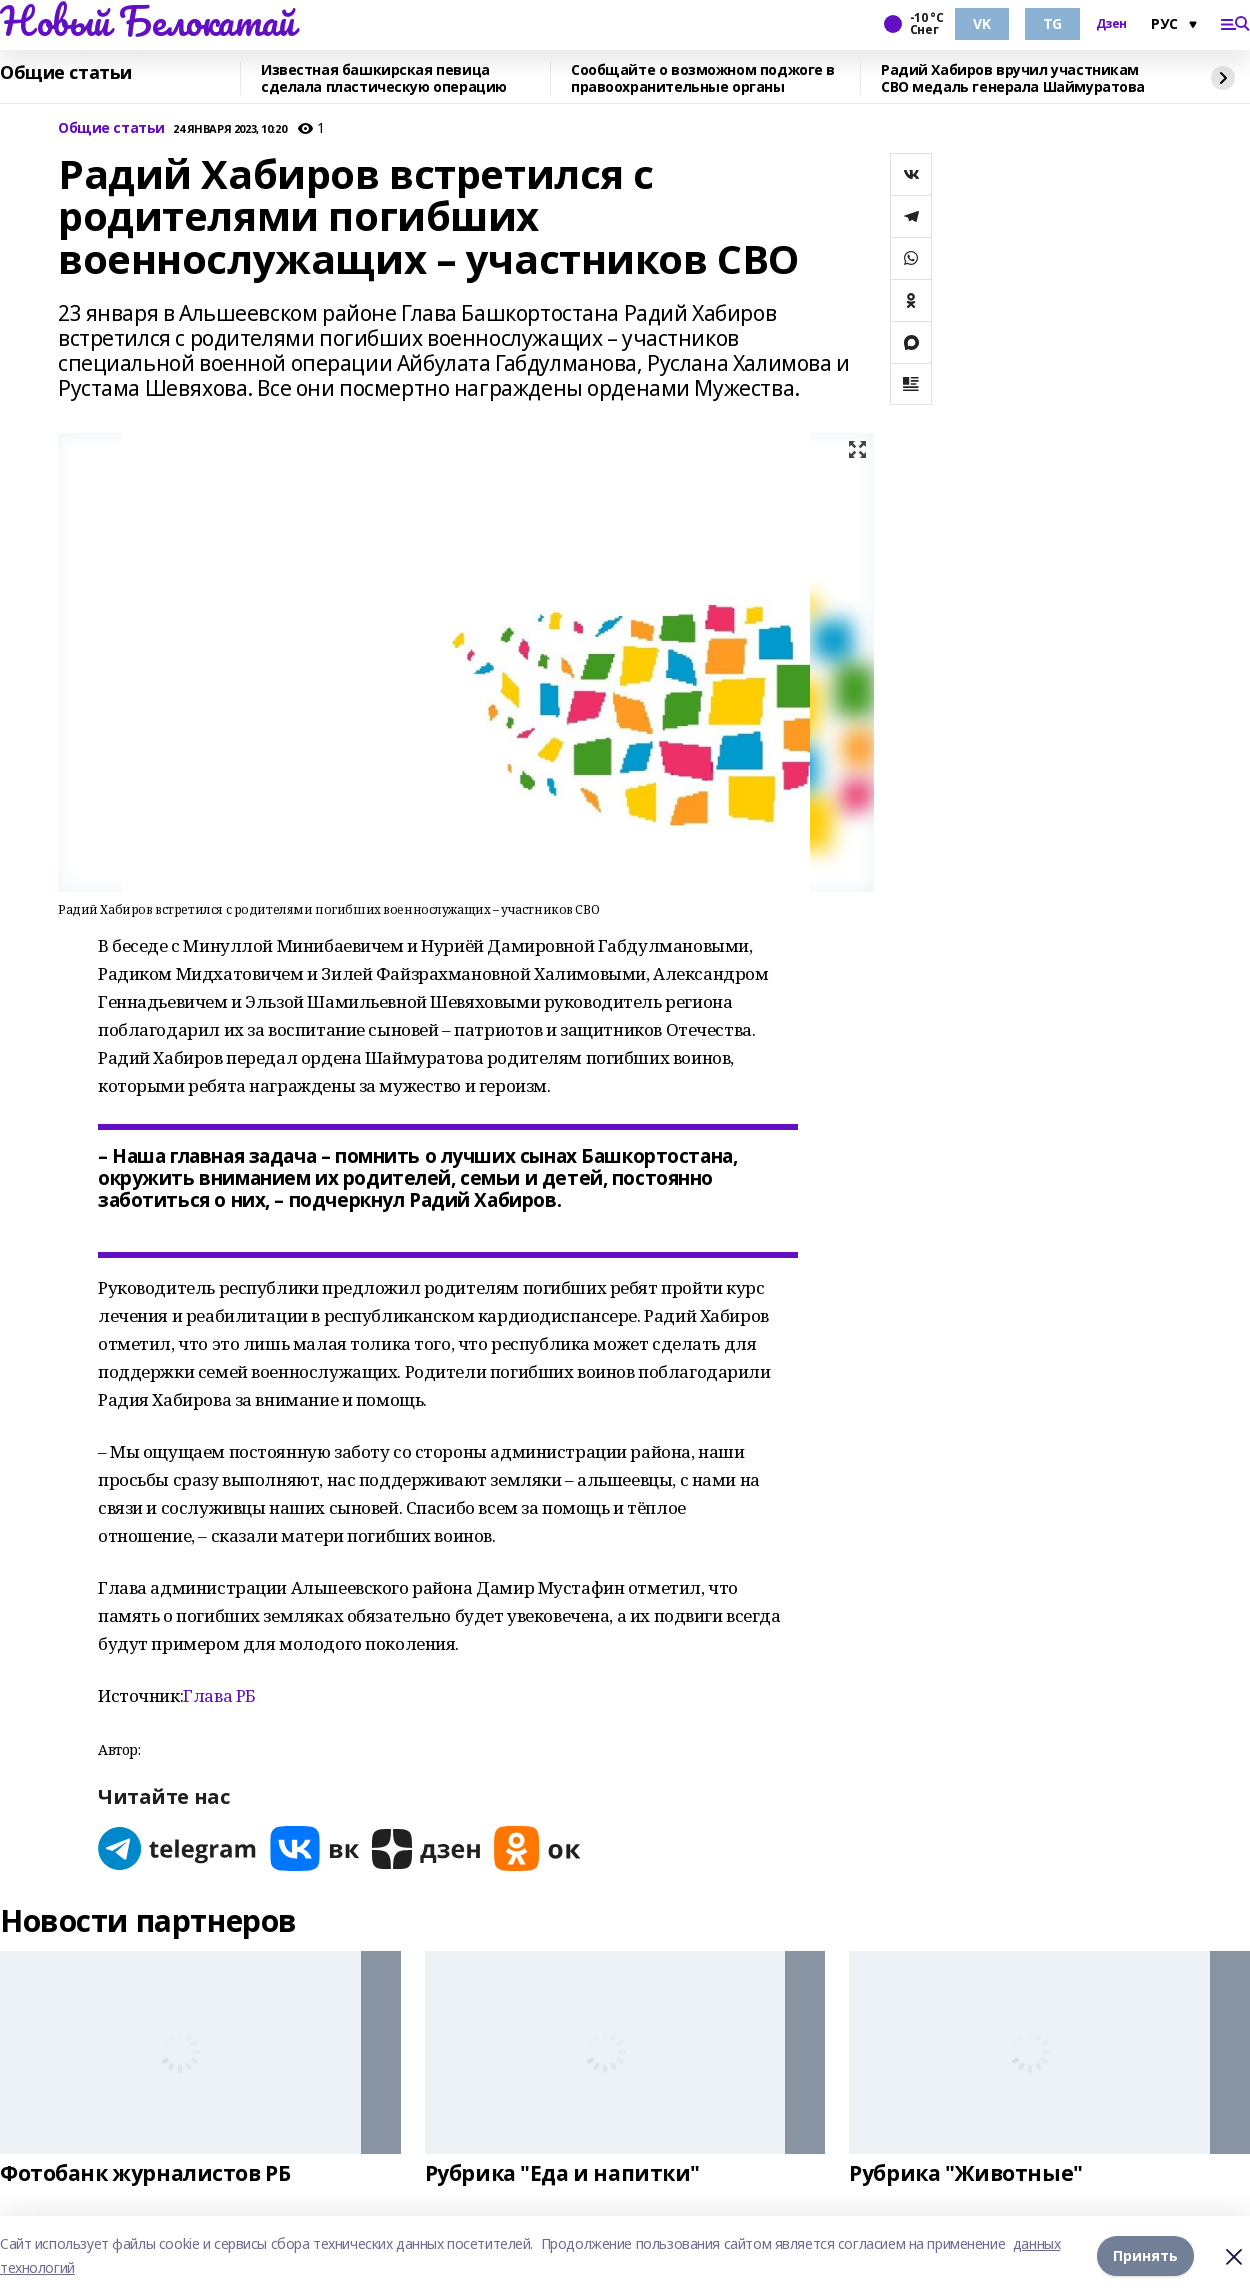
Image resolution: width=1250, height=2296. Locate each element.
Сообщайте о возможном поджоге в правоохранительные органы (703, 78)
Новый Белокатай (147, 21)
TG (1052, 23)
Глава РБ (219, 1695)
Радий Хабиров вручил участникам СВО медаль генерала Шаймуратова (1013, 78)
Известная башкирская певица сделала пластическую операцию (384, 78)
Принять (1145, 2255)
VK (981, 23)
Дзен (1111, 24)
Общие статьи (66, 73)
